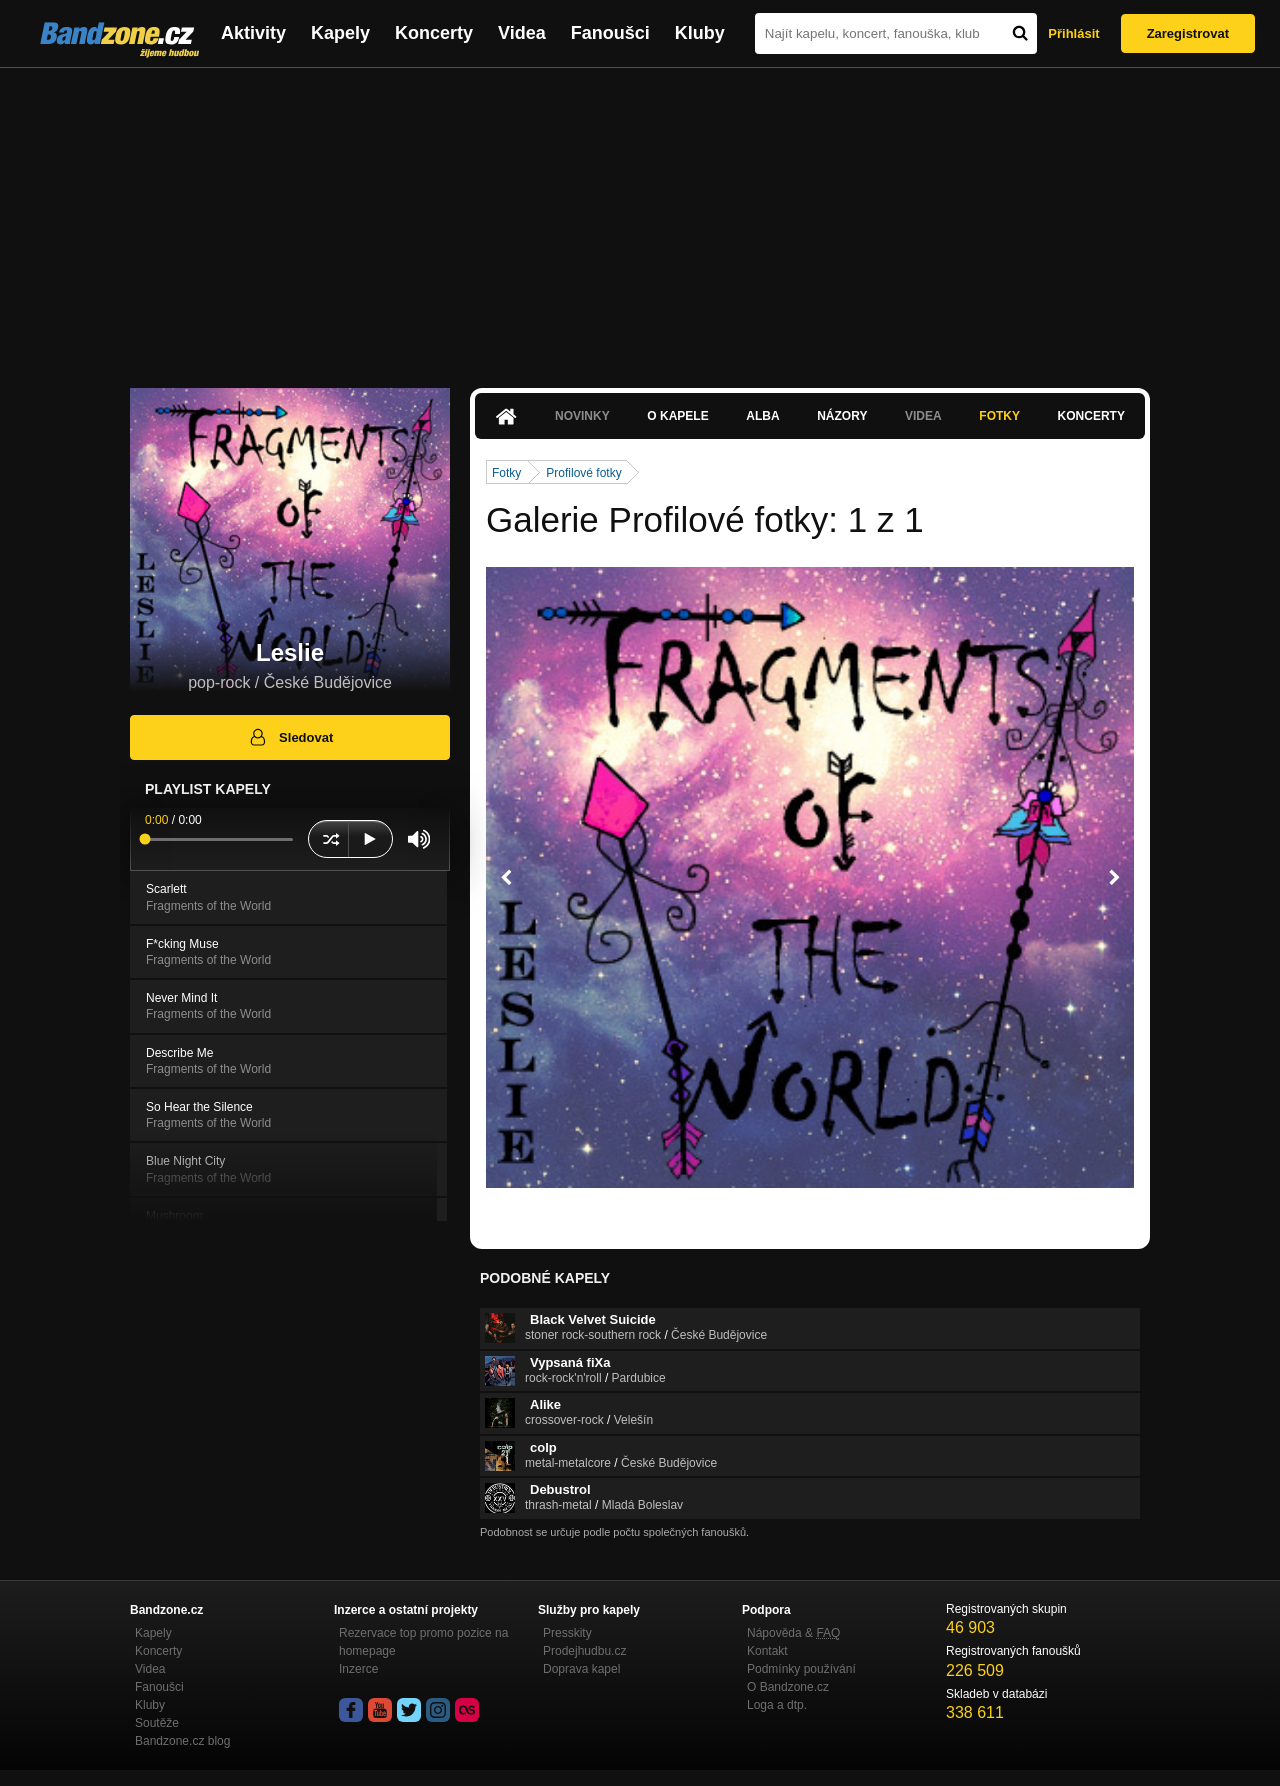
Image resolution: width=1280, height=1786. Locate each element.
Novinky (582, 416)
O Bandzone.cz (788, 1687)
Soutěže (157, 1723)
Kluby (700, 33)
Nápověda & (793, 1633)
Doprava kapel (581, 1669)
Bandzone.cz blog (182, 1741)
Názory (842, 416)
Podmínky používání (801, 1669)
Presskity (567, 1633)
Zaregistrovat (1188, 33)
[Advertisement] (640, 218)
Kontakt (767, 1651)
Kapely (340, 33)
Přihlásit (1073, 33)
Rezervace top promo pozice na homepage (423, 1642)
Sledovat (290, 737)
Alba (762, 416)
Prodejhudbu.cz (584, 1651)
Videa (522, 33)
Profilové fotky (583, 473)
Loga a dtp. (777, 1705)
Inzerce (358, 1669)
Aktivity (253, 33)
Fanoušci (610, 33)
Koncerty (434, 33)
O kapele (677, 416)
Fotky (999, 416)
